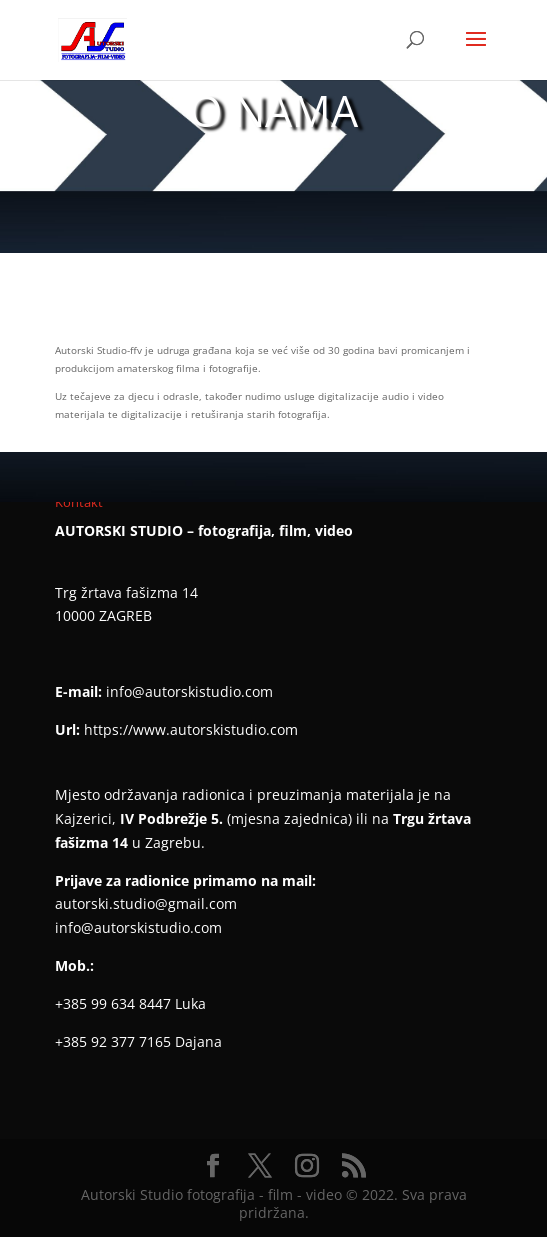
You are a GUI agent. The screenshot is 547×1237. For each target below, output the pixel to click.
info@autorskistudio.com (189, 691)
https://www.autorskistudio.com (191, 729)
